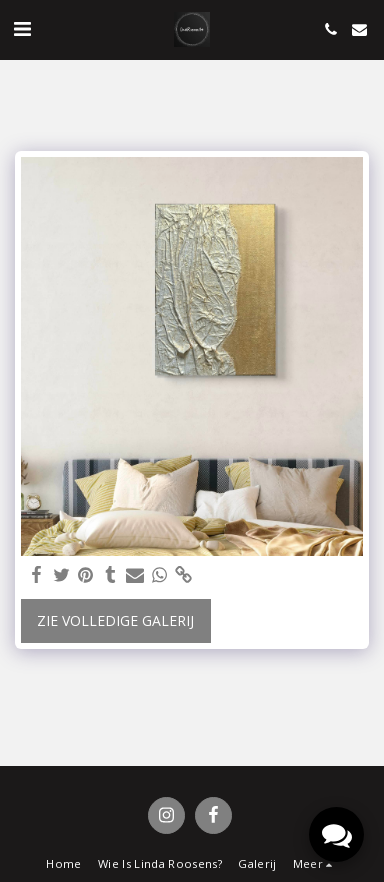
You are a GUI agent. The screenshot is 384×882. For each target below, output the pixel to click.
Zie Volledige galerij (115, 620)
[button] (22, 28)
